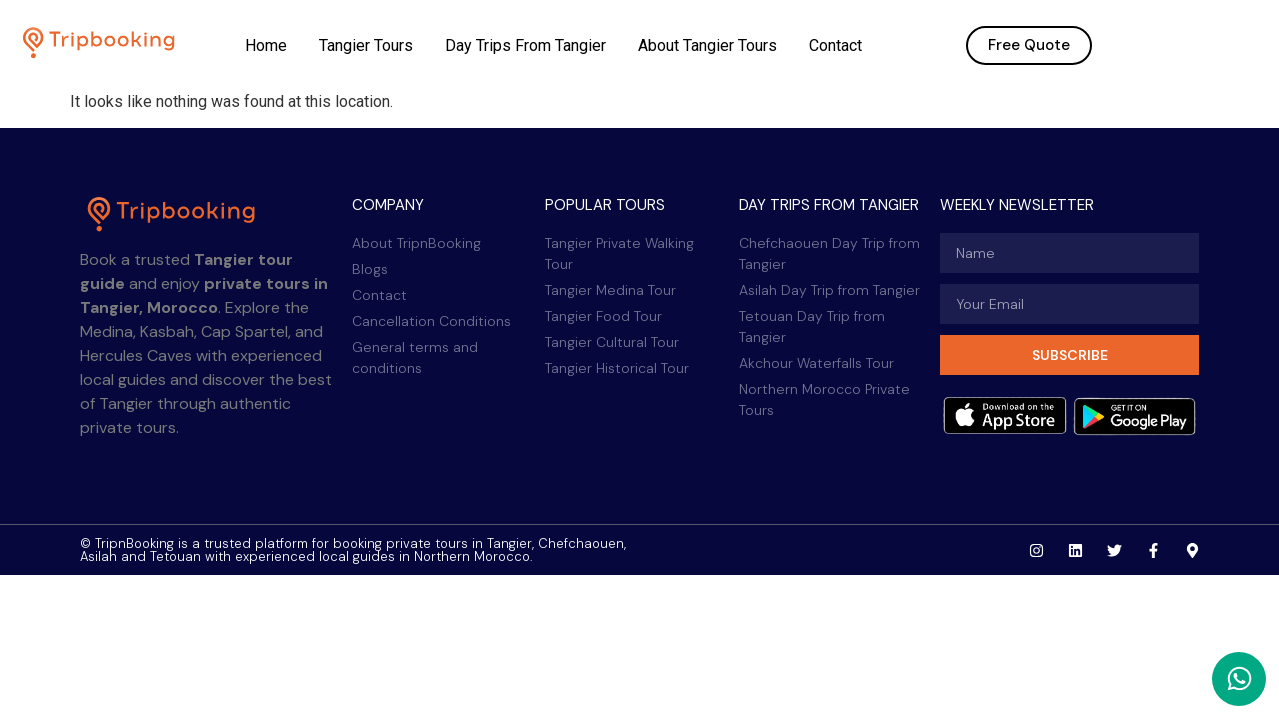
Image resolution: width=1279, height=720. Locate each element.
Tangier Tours (366, 45)
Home (266, 45)
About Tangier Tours (707, 45)
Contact (835, 45)
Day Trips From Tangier (525, 45)
